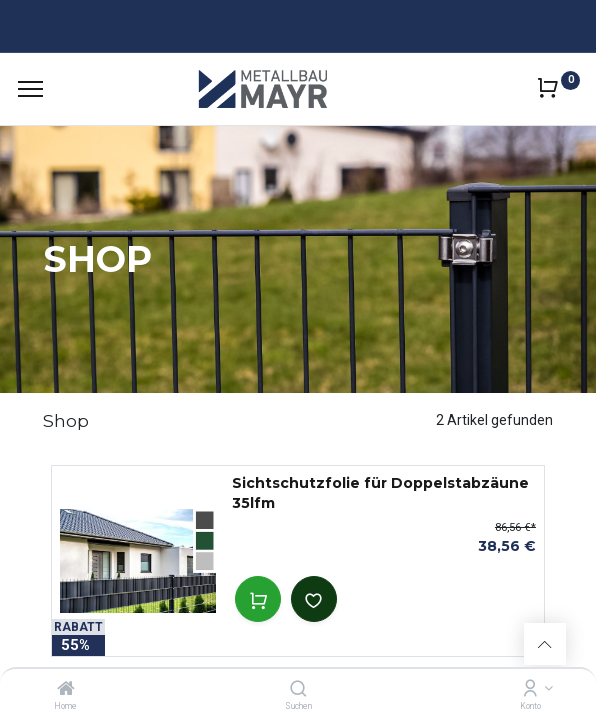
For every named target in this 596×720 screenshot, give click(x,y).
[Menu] (30, 89)
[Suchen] (298, 690)
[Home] (66, 690)
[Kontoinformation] (530, 690)
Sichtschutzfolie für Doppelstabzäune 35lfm (380, 493)
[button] (258, 599)
